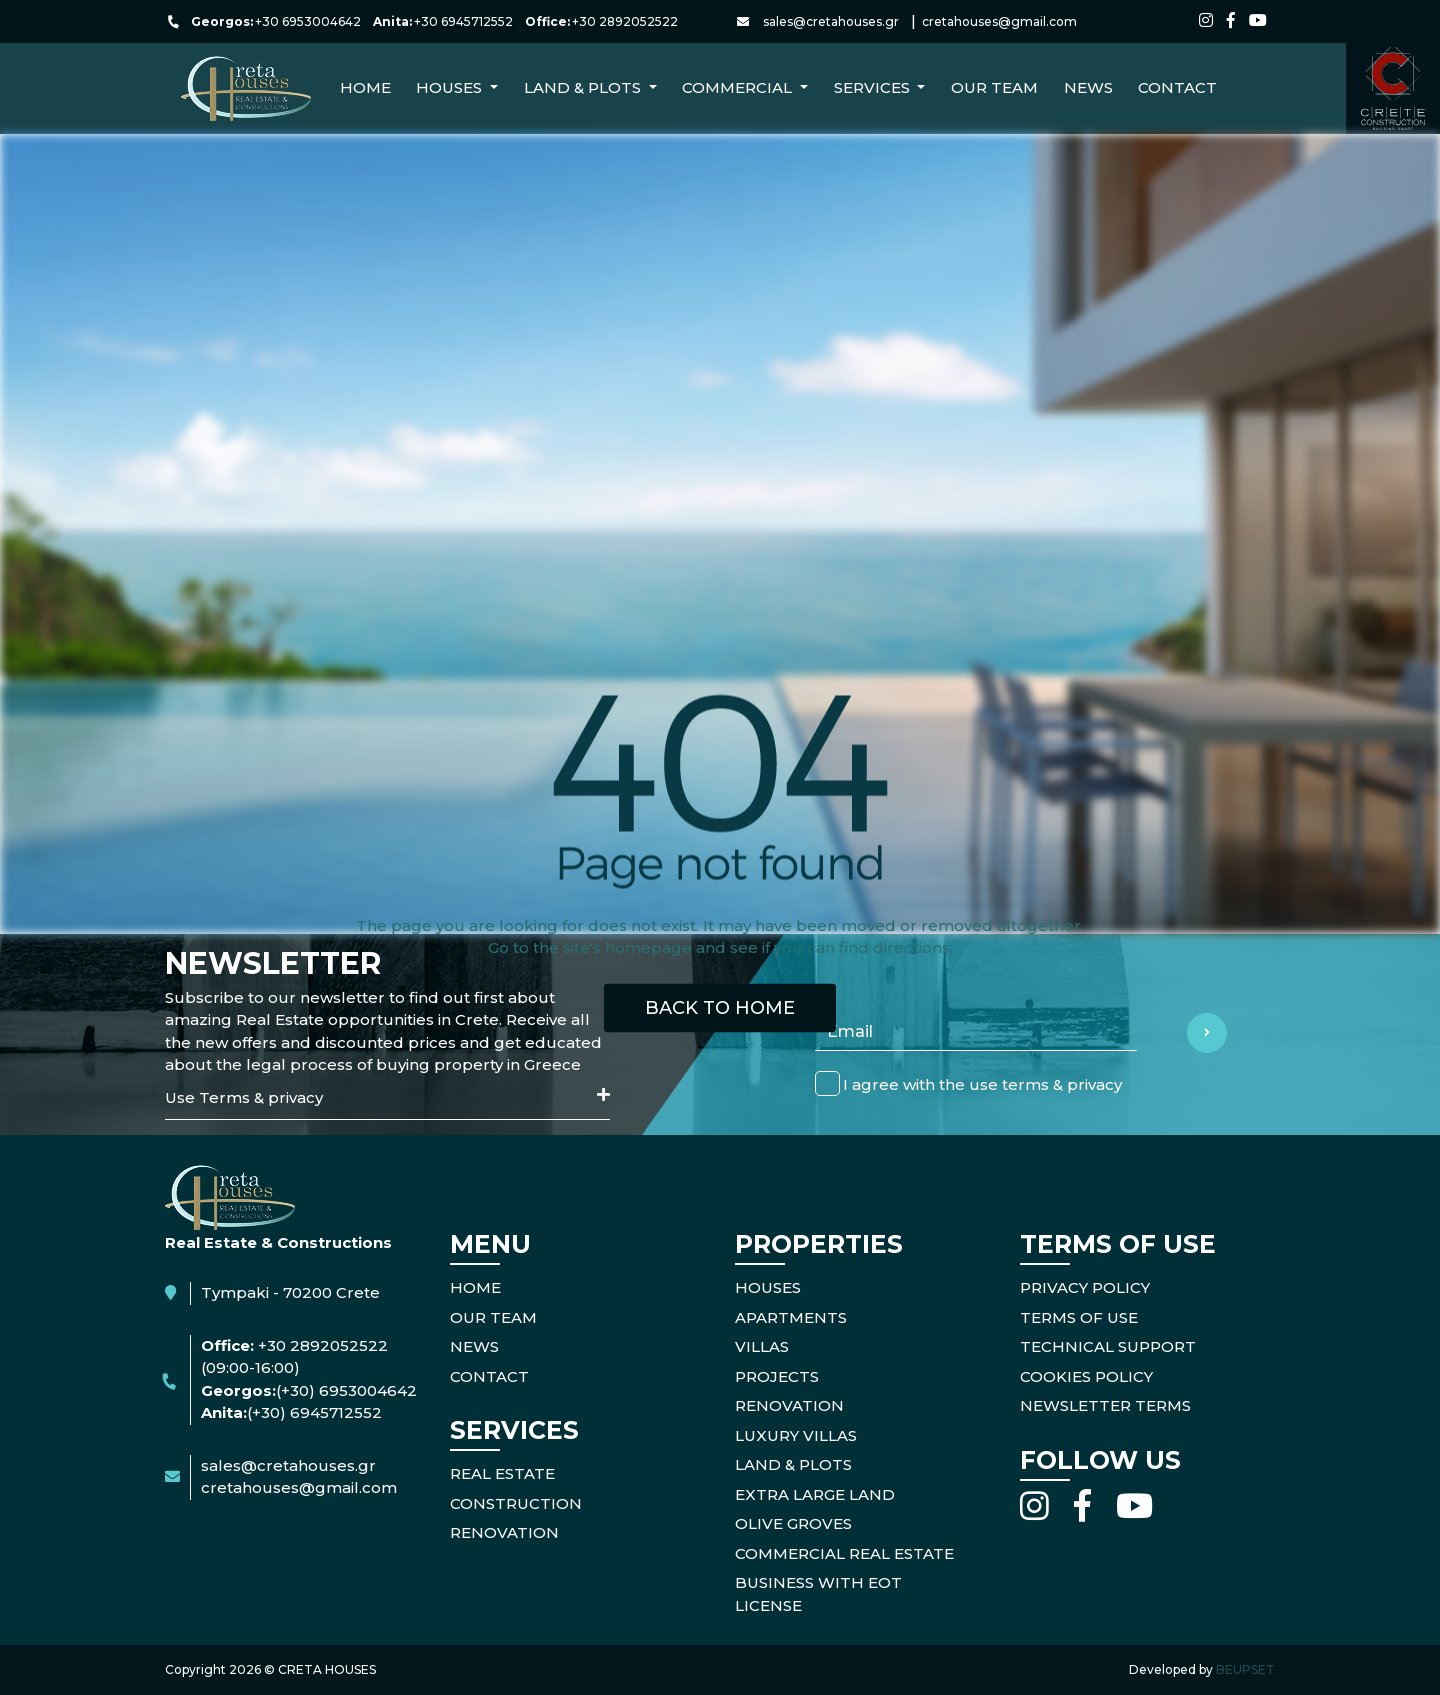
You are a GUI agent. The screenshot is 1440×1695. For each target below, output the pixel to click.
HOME (475, 1287)
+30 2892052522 (625, 21)
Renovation (789, 1405)
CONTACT (1177, 87)
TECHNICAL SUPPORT (1108, 1346)
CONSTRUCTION (516, 1503)
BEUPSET (1245, 1669)
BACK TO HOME (720, 1007)
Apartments (791, 1317)
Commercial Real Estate (844, 1553)
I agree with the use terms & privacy (982, 1083)
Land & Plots (793, 1464)
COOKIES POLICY (1086, 1376)
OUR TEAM (493, 1317)
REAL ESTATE (502, 1473)
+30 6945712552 (463, 21)
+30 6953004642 (308, 21)
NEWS (1088, 87)
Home (365, 87)
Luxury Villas (796, 1435)
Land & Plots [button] (584, 87)
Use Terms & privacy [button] (387, 1097)
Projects (777, 1376)
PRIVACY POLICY (1085, 1287)
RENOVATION (504, 1532)
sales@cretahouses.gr (831, 21)
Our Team (994, 87)
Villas (762, 1346)
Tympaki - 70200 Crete (290, 1292)
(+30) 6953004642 (346, 1390)
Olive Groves (793, 1523)
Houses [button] (451, 87)
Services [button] (874, 87)
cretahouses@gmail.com (999, 21)
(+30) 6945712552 (314, 1412)
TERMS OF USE (1079, 1317)
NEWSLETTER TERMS (1105, 1405)
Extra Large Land (815, 1494)
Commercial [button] (739, 87)
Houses (768, 1287)
